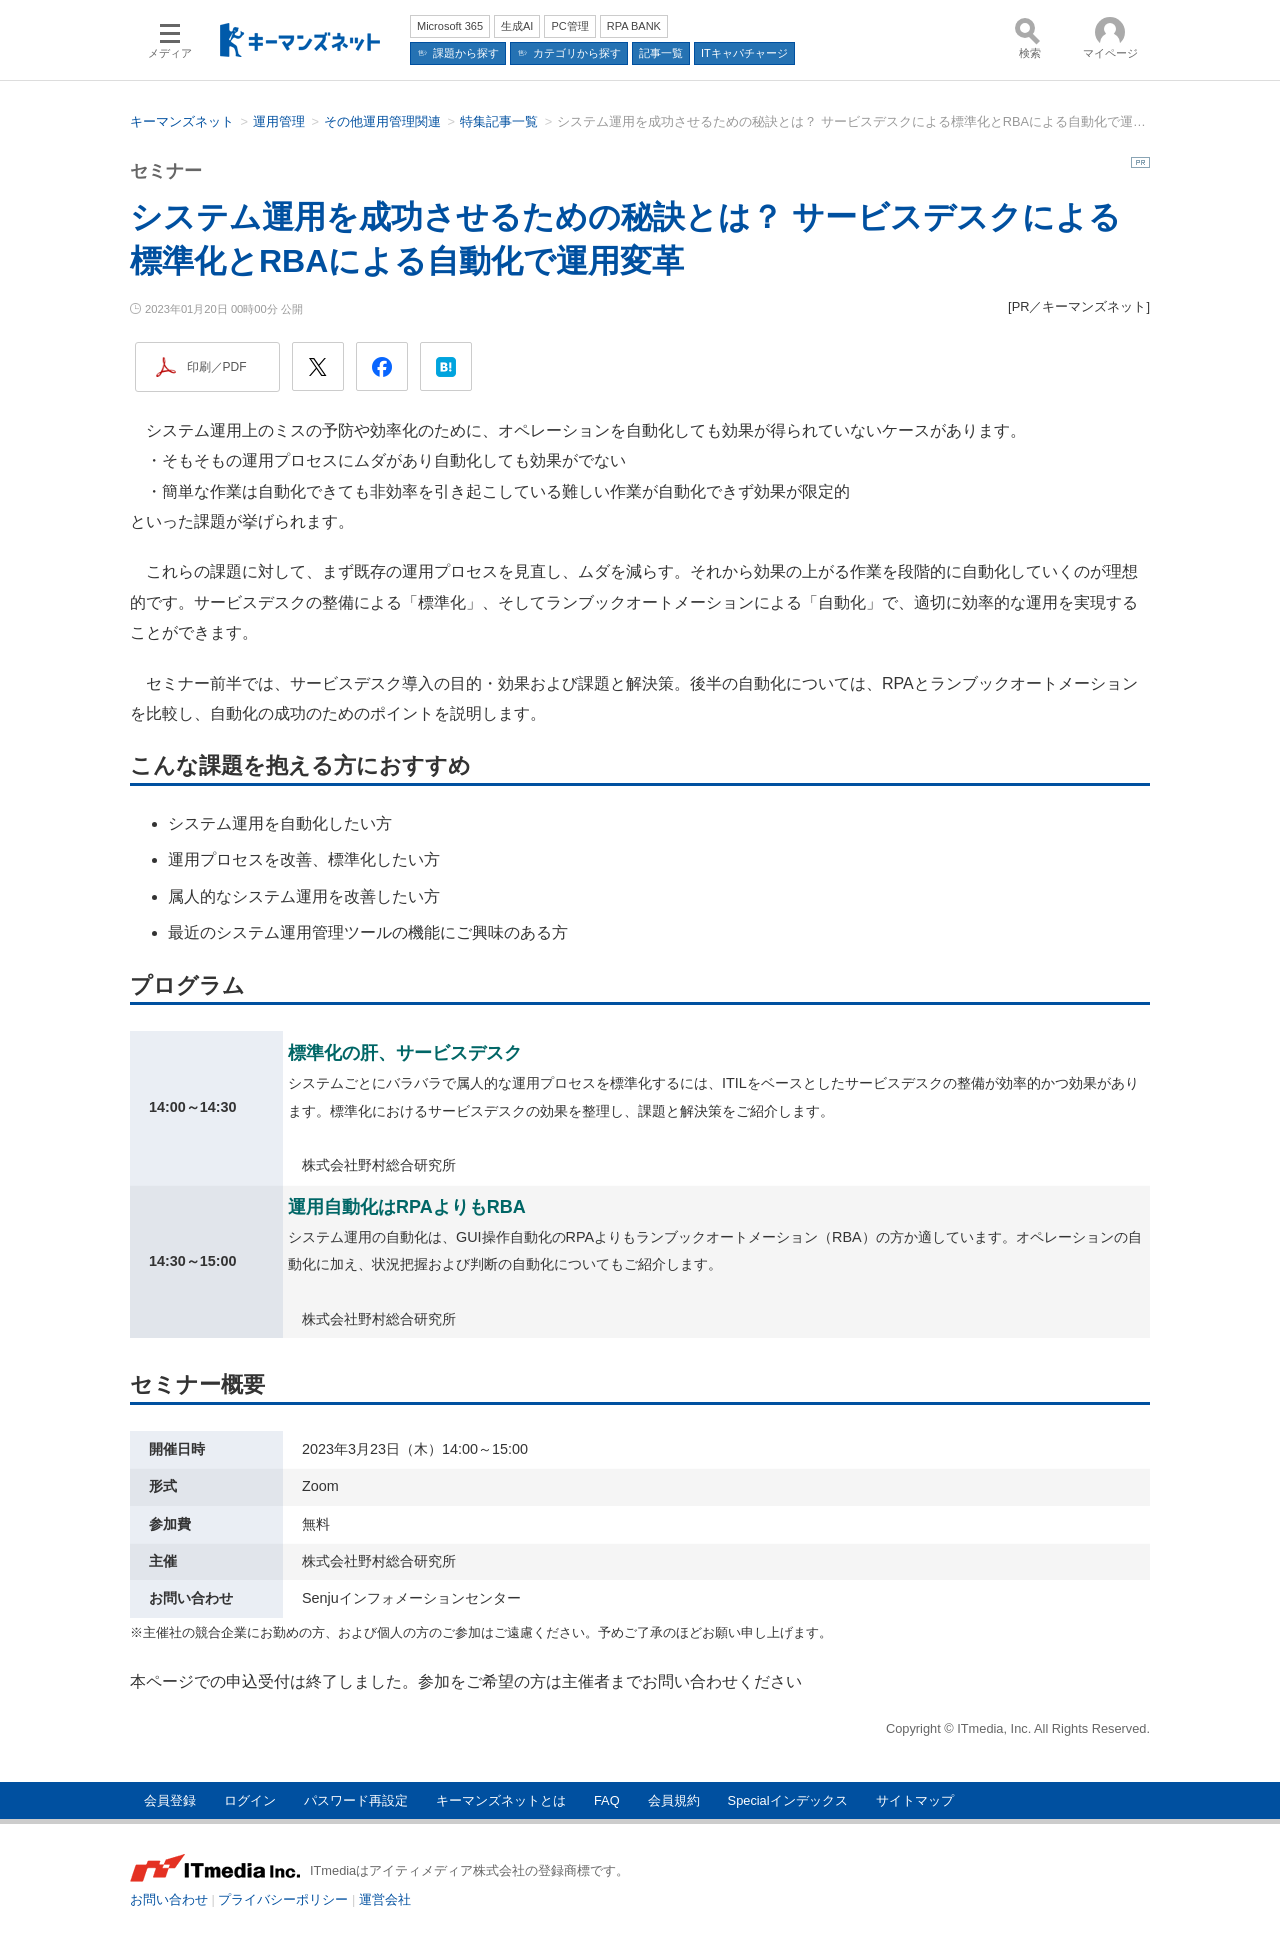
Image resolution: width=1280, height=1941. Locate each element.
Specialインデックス (788, 1800)
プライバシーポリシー (283, 1899)
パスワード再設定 (356, 1800)
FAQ (607, 1800)
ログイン (250, 1800)
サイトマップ (915, 1800)
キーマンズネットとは (501, 1800)
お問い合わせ (169, 1899)
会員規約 (674, 1800)
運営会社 (385, 1899)
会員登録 (170, 1800)
